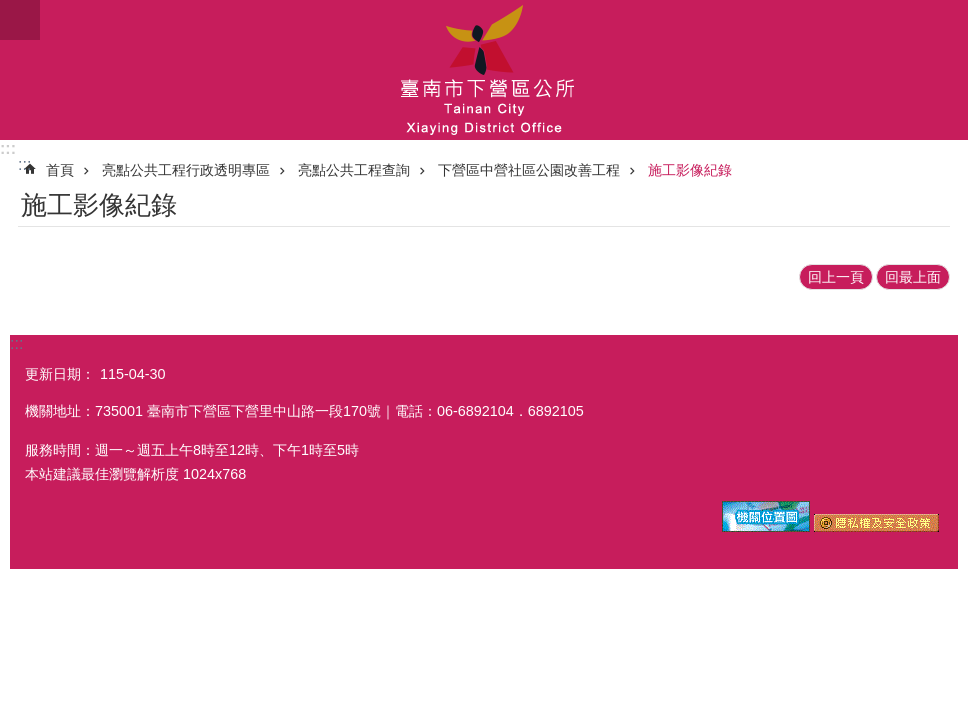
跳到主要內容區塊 (10, 10)
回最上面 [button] (913, 277)
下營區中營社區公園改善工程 (529, 170)
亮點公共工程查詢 (354, 170)
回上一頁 (836, 277)
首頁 (60, 170)
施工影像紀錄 (690, 170)
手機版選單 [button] (20, 20)
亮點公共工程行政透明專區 (186, 170)
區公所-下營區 (484, 70)
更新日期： (60, 374)
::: (8, 148)
